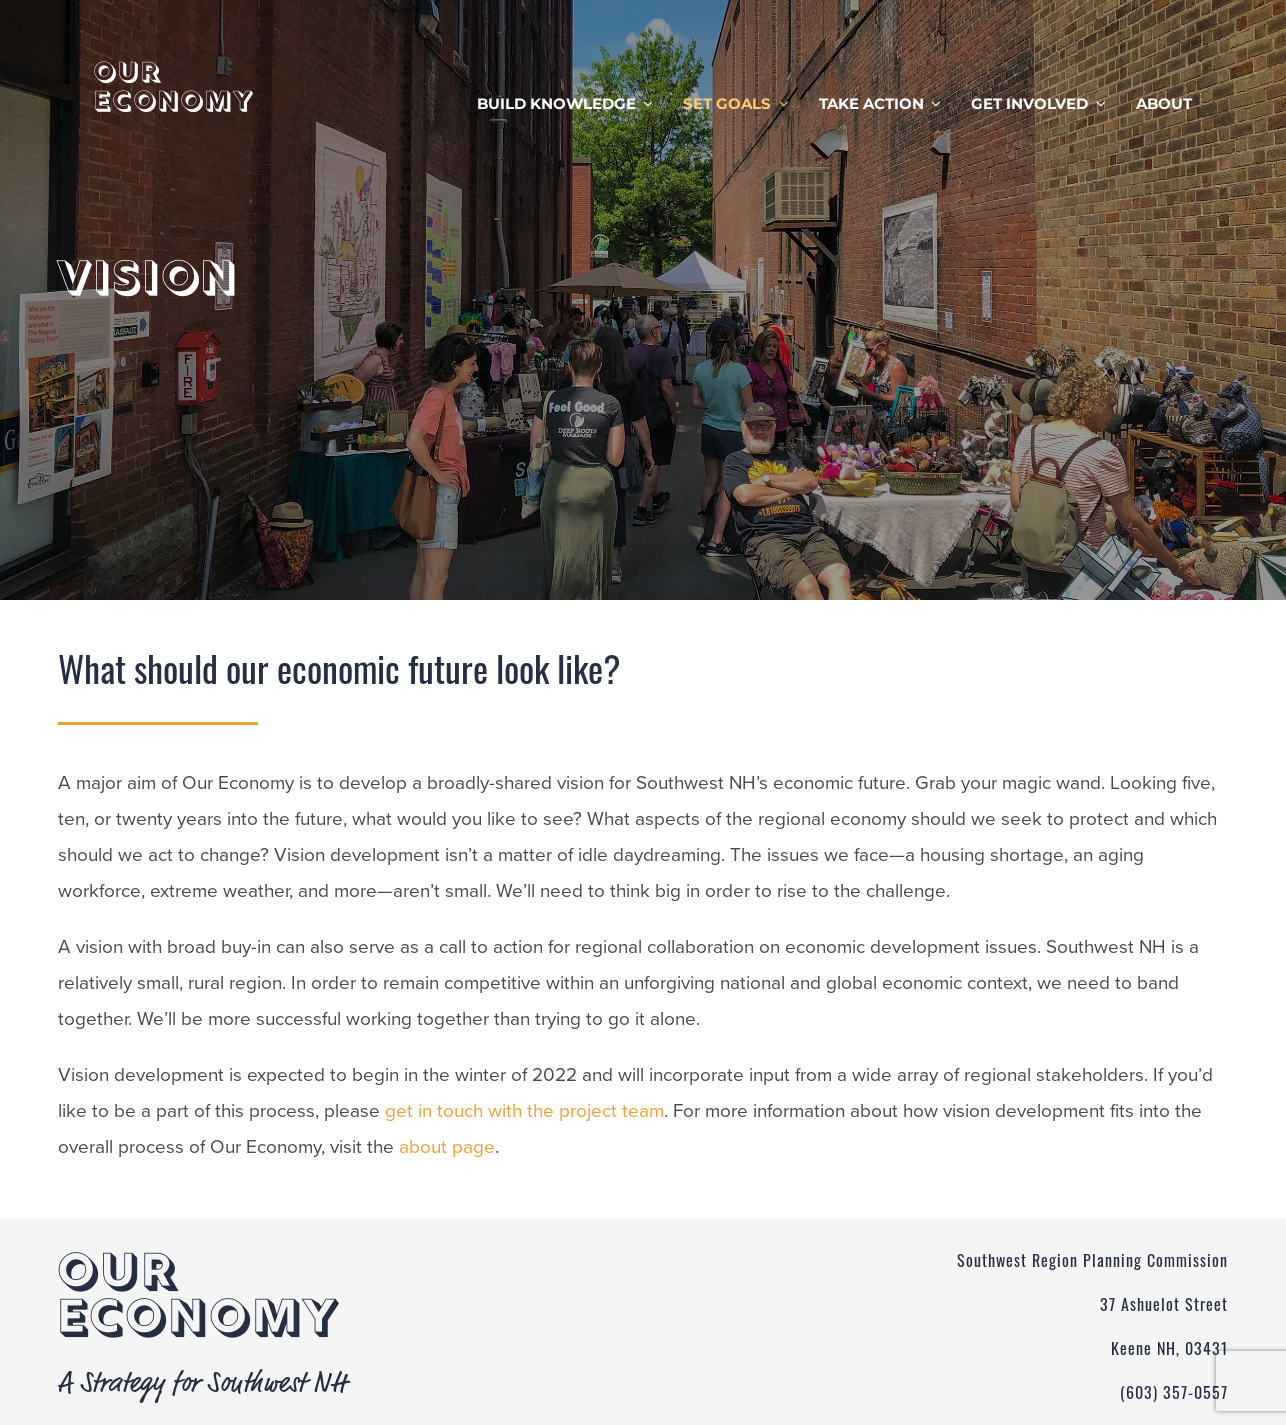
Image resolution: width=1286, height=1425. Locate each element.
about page (447, 1146)
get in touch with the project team (524, 1110)
